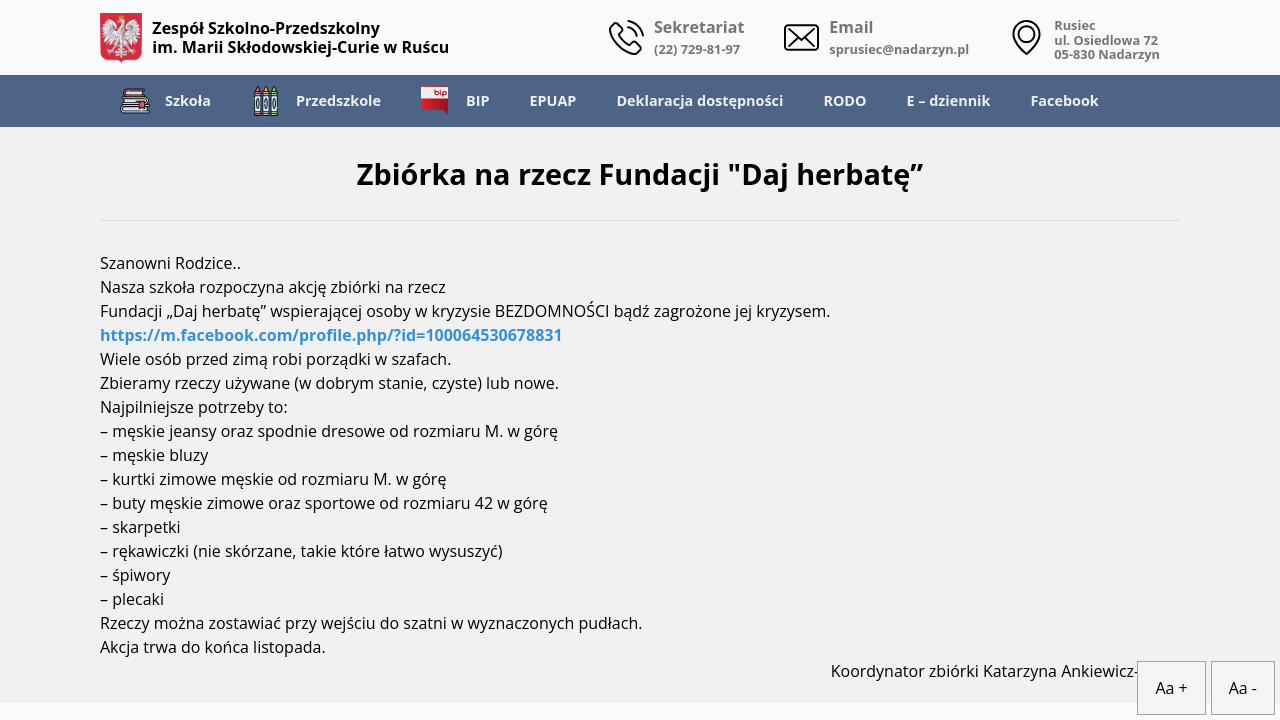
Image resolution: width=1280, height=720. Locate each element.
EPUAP (552, 100)
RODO (844, 100)
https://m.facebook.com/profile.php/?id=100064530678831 (331, 335)
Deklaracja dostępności (699, 100)
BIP (455, 101)
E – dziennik (948, 100)
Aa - (1243, 688)
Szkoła (165, 101)
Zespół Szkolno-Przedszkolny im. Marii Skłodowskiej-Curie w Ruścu (274, 38)
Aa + (1171, 688)
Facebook (1064, 100)
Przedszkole (316, 101)
